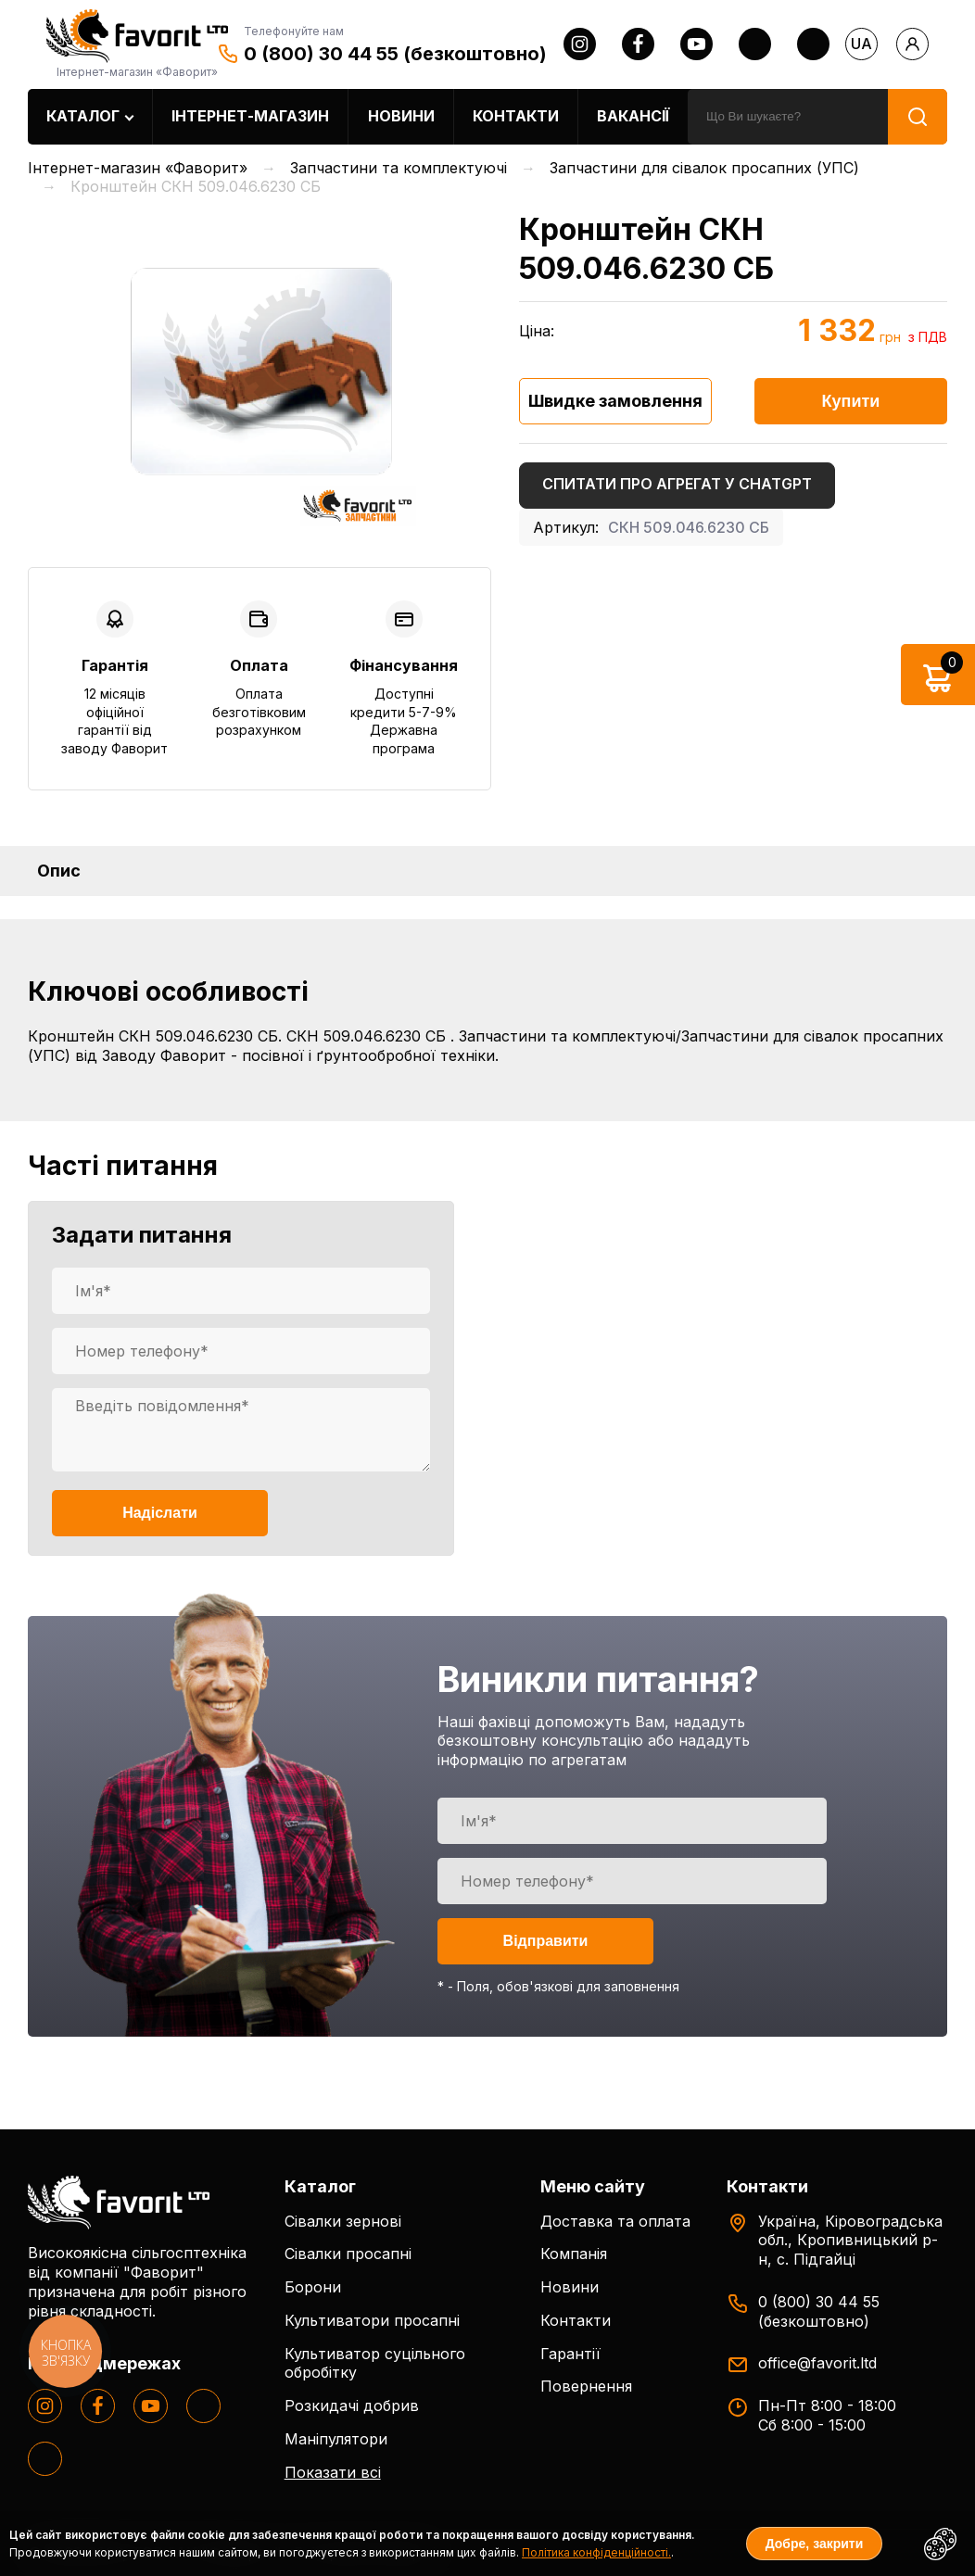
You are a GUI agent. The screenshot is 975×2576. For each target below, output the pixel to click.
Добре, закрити (815, 2543)
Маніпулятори (336, 2439)
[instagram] (579, 44)
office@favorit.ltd (817, 2363)
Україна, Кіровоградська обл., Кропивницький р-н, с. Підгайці (850, 2240)
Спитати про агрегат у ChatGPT (677, 483)
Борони (313, 2287)
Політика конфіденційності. (596, 2552)
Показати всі (333, 2472)
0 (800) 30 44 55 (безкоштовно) (395, 54)
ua (861, 43)
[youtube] (696, 44)
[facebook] (638, 44)
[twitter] (755, 44)
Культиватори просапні (372, 2320)
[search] (788, 117)
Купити (851, 401)
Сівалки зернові (343, 2221)
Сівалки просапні (348, 2253)
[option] (259, 370)
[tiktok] (813, 44)
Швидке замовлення (615, 400)
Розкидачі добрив (352, 2405)
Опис (59, 870)
